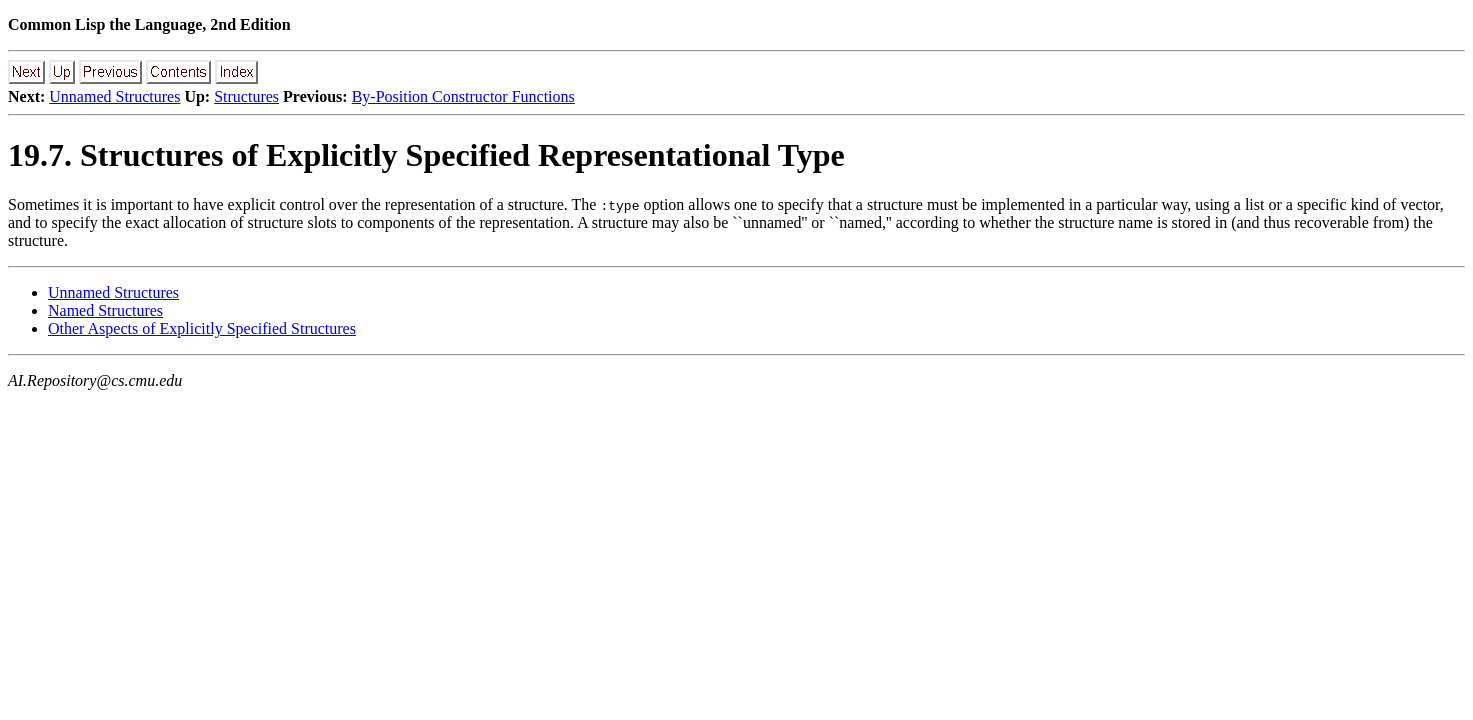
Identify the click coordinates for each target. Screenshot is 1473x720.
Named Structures (105, 310)
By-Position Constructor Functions (463, 96)
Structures (246, 96)
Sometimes (43, 204)
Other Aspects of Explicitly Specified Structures (202, 328)
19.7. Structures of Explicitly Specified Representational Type (426, 155)
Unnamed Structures (114, 96)
